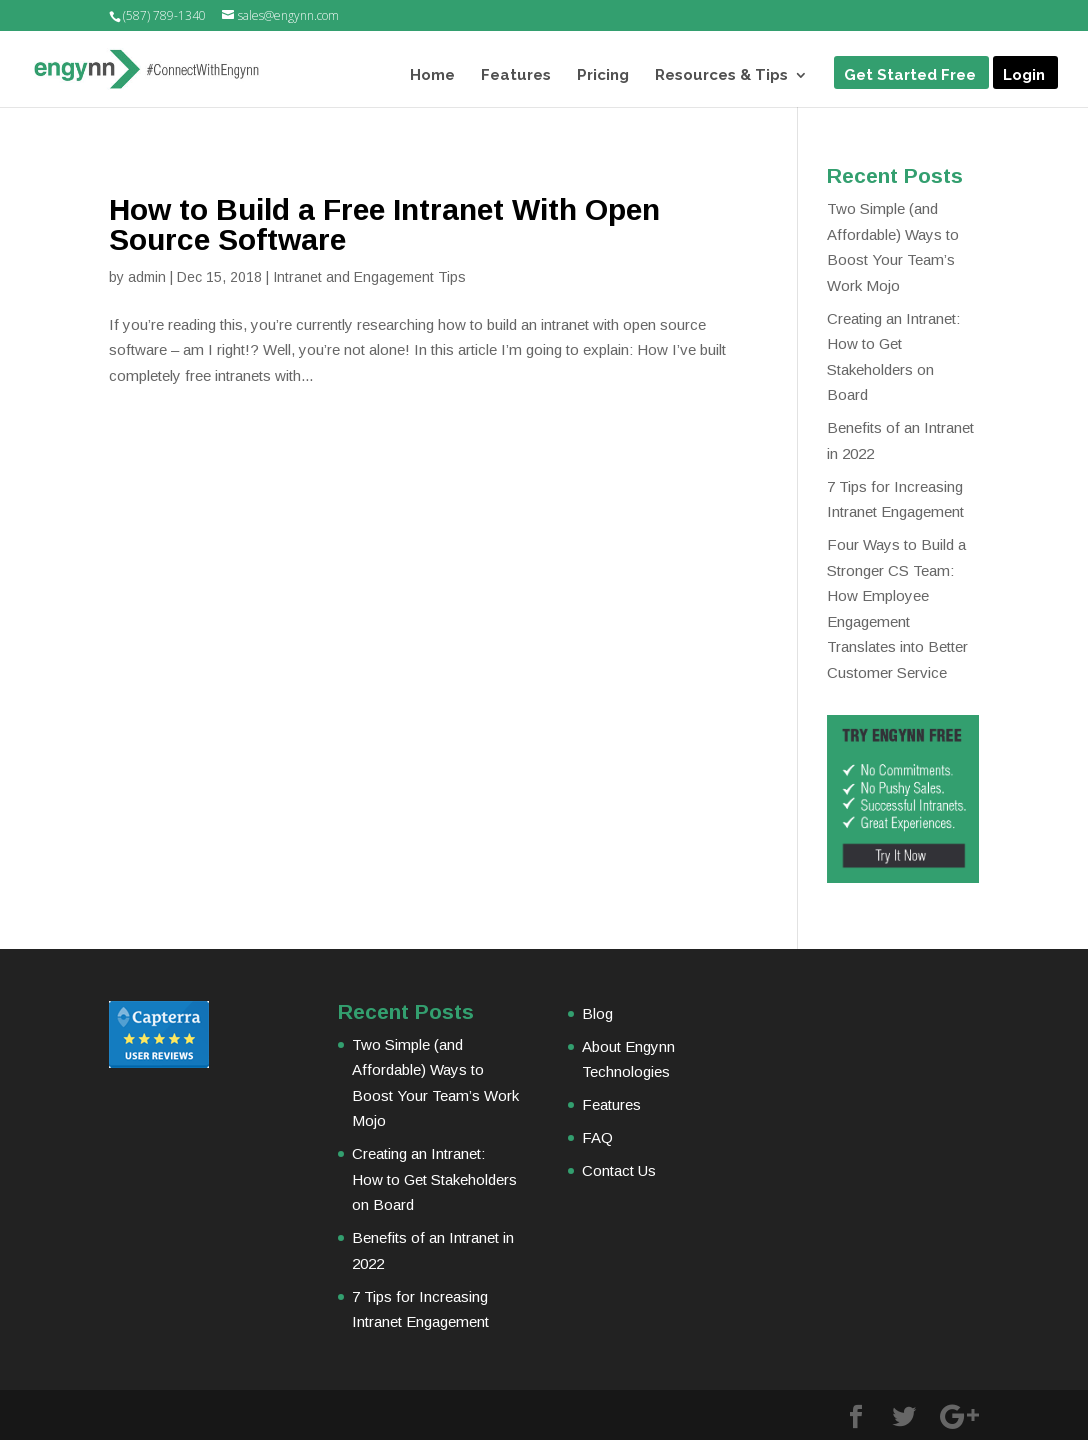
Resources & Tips (721, 76)
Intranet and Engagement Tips (369, 277)
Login (1024, 76)
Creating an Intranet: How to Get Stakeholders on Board (434, 1179)
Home (432, 76)
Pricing (603, 76)
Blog (597, 1013)
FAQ (597, 1137)
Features (516, 76)
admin (147, 277)
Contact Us (619, 1170)
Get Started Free (910, 76)
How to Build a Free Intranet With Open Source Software (384, 224)
